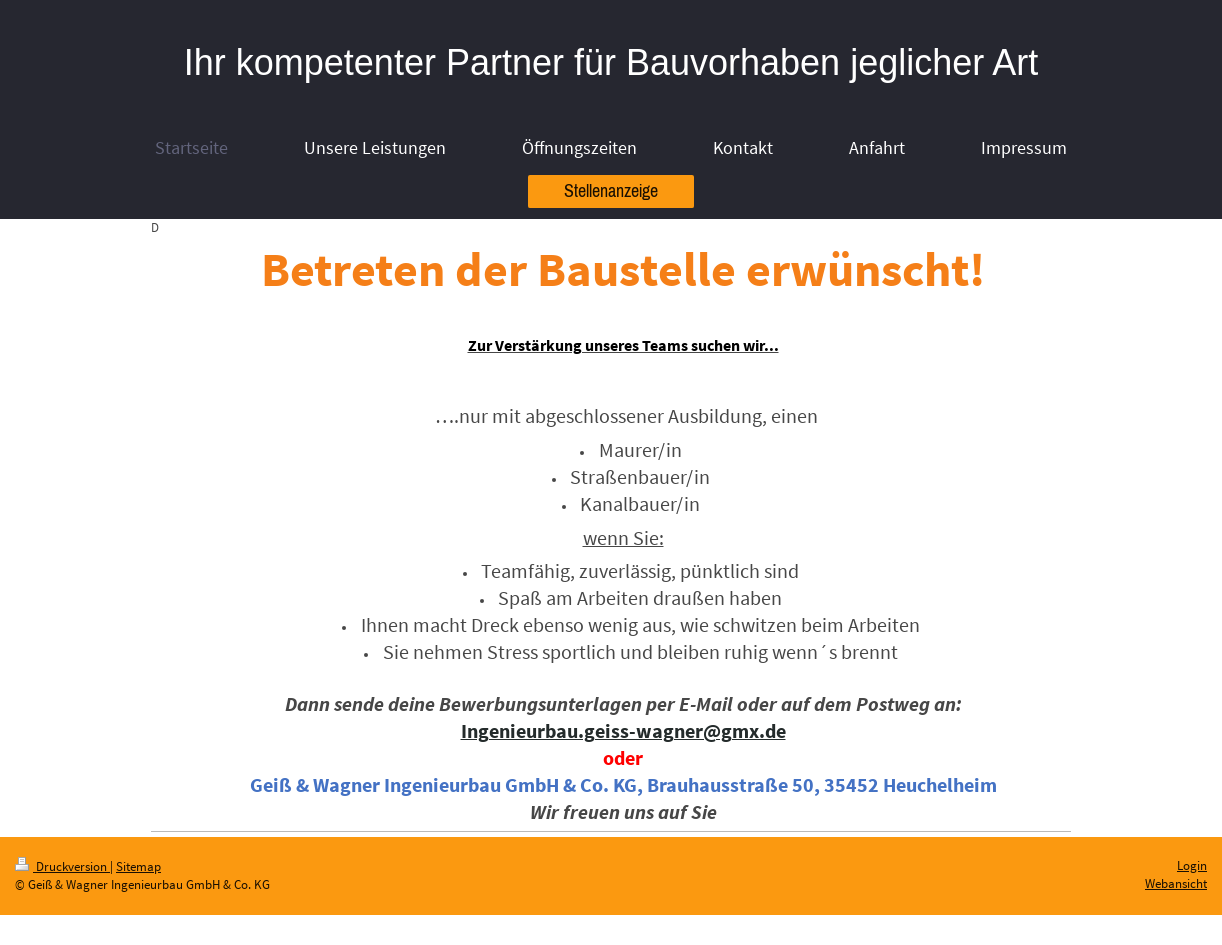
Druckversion (62, 866)
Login (1192, 865)
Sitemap (138, 866)
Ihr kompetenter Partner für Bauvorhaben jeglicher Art (611, 62)
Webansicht (1176, 883)
